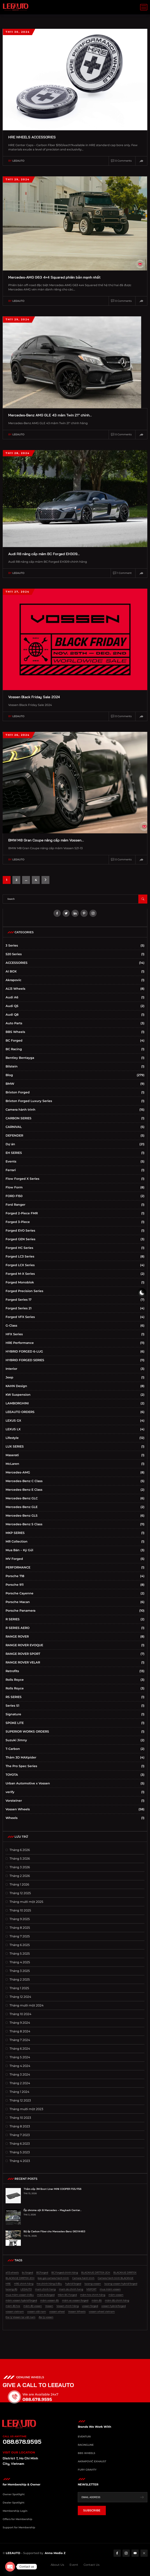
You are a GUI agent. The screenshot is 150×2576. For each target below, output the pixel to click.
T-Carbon (75, 1748)
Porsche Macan (75, 1602)
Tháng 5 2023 (20, 2152)
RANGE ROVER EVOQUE (75, 1645)
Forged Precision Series (75, 1291)
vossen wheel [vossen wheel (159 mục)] (57, 2311)
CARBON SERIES (75, 1118)
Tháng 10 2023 (20, 2117)
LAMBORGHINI (75, 1403)
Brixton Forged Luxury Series (75, 1101)
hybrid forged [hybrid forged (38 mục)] (73, 2283)
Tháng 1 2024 (19, 2092)
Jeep (75, 1377)
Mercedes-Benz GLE (75, 1507)
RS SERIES (75, 1697)
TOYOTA (75, 1774)
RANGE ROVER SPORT (75, 1653)
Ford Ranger (75, 1204)
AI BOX (75, 971)
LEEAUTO (18, 160)
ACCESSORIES (75, 962)
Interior (75, 1368)
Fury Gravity (87, 2469)
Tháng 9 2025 (20, 1919)
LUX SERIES (75, 1446)
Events (75, 1161)
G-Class (75, 1325)
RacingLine (86, 2444)
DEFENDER (75, 1135)
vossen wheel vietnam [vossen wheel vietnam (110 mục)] (102, 2311)
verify (75, 1792)
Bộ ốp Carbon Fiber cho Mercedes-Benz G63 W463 (54, 2231)
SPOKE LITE (75, 1723)
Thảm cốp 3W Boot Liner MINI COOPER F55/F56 (52, 2189)
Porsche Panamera (75, 1610)
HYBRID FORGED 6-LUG (75, 1351)
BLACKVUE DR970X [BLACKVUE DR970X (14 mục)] (125, 2272)
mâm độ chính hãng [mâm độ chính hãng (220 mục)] (117, 2300)
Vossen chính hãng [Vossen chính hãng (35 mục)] (67, 2305)
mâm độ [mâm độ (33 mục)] (97, 2300)
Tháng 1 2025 (19, 1988)
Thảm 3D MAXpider (75, 1757)
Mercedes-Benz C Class (75, 1481)
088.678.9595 (22, 2441)
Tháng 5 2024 (20, 2057)
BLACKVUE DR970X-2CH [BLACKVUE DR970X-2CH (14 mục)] (20, 2278)
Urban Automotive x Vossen (75, 1783)
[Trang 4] (36, 880)
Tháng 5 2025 (20, 1953)
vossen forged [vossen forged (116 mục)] (90, 2305)
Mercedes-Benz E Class (75, 1489)
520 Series (75, 954)
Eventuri (84, 2436)
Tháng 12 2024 (20, 1997)
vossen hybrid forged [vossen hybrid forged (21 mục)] (113, 2305)
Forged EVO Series (75, 1230)
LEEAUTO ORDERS (75, 1412)
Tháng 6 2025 (20, 1945)
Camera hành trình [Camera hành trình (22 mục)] (83, 2278)
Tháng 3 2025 (20, 1971)
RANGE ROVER (75, 1636)
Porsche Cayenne (75, 1593)
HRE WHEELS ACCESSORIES (32, 137)
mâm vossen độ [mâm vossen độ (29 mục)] (49, 2300)
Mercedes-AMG (75, 1472)
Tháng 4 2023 (20, 2161)
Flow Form (75, 1187)
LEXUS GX (75, 1420)
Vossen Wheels (75, 1809)
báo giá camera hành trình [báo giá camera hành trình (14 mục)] (53, 2278)
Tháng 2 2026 (20, 1876)
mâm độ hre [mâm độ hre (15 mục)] (13, 2305)
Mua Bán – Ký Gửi (75, 1550)
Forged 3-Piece (75, 1222)
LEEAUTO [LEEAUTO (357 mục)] (26, 2289)
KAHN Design (75, 1386)
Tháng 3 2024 (20, 2074)
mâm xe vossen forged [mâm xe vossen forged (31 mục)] (75, 2300)
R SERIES (75, 1619)
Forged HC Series (75, 1247)
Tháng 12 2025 (20, 1893)
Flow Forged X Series (75, 1178)
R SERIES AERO (75, 1627)
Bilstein (75, 1066)
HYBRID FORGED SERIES (75, 1360)
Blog (75, 1075)
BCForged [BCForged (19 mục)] (42, 2272)
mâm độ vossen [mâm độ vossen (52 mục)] (32, 2305)
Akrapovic (75, 980)
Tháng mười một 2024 (26, 2005)
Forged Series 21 (75, 1308)
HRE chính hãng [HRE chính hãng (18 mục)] (23, 2283)
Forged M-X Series (75, 1273)
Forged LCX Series (75, 1265)
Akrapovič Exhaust (92, 2461)
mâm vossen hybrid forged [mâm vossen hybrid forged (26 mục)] (21, 2300)
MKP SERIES (75, 1532)
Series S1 (75, 1705)
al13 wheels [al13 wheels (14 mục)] (12, 2272)
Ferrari (75, 1170)
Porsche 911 (75, 1584)
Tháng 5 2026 (20, 1858)
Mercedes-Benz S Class (75, 1524)
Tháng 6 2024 (20, 2048)
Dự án (75, 1144)
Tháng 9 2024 (20, 2022)
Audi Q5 (75, 1006)
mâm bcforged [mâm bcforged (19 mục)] (46, 2294)
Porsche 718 (75, 1576)
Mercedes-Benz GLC (75, 1498)
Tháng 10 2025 (20, 1910)
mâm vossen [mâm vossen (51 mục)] (116, 2294)
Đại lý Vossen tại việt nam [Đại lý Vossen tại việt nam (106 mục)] (20, 2317)
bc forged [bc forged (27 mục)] (27, 2272)
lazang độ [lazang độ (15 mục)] (11, 2289)
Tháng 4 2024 (20, 2066)
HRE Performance (75, 1342)
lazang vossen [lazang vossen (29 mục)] (92, 2283)
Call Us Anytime (14, 2436)
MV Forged (75, 1558)
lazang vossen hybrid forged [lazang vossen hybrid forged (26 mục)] (120, 2283)
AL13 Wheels (75, 988)
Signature (75, 1714)
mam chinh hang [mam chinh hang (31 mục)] (45, 2289)
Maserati (75, 1455)
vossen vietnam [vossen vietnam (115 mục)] (15, 2311)
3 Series (75, 945)
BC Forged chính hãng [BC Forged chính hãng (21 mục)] (64, 2272)
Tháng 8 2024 (20, 2031)
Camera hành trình (75, 1109)
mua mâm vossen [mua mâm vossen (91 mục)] (110, 2289)
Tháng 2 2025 (20, 1979)
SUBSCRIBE (91, 2510)
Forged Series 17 (75, 1299)
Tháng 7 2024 (20, 2040)
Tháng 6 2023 (20, 2143)
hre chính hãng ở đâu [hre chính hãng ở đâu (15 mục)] (49, 2283)
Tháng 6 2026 (20, 1850)
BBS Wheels (75, 1032)
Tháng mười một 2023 (26, 2109)
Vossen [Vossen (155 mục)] (49, 2305)
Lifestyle (75, 1437)
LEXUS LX (75, 1429)
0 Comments (123, 160)
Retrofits (75, 1671)
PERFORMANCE (75, 1567)
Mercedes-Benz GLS (75, 1515)
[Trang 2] (16, 880)
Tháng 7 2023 (20, 2135)
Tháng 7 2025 (20, 1936)
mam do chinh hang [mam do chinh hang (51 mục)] (71, 2289)
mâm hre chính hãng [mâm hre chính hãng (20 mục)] (92, 2294)
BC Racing (75, 1049)
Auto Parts (75, 1023)
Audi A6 (75, 997)
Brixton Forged (75, 1092)
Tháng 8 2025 (20, 1927)
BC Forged (75, 1040)
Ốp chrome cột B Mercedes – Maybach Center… (53, 2210)
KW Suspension (75, 1394)
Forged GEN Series (75, 1239)
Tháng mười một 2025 (26, 1902)
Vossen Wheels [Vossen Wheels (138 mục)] (77, 2311)
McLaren (75, 1463)
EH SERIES (75, 1152)
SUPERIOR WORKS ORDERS (75, 1731)
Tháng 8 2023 (20, 2126)
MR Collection (75, 1541)
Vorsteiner (75, 1800)
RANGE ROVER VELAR (75, 1662)
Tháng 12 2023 (20, 2100)
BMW (75, 1083)
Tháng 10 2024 (20, 2014)
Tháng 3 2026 (20, 1867)
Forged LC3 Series (75, 1256)
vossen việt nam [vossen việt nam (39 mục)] (36, 2311)
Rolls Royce (75, 1679)
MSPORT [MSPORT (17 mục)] (91, 2289)
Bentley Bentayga (75, 1057)
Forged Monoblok (75, 1282)
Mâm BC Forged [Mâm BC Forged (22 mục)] (67, 2294)
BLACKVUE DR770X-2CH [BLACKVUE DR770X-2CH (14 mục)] (95, 2272)
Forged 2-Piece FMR (75, 1213)
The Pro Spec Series (75, 1766)
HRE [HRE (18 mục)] (8, 2283)
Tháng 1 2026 (19, 1884)
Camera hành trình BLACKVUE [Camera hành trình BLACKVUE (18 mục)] (115, 2278)
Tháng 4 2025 (20, 1962)
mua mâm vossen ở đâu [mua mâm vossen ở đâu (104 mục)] (20, 2294)
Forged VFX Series (75, 1317)
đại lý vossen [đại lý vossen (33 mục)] (46, 2317)
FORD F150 (75, 1196)
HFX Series (75, 1334)
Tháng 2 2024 (20, 2083)
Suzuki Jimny (75, 1740)
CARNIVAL (75, 1127)
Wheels (75, 1818)
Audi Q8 (75, 1014)
